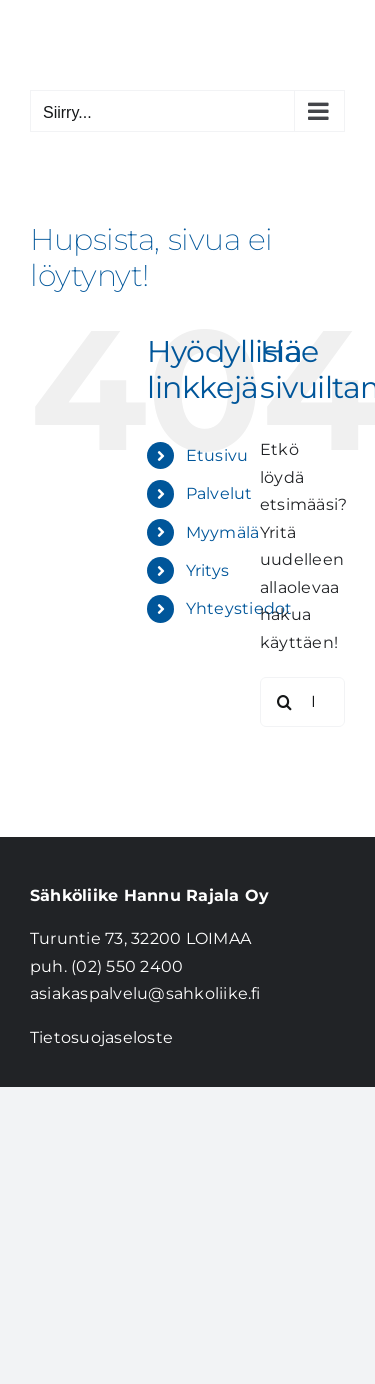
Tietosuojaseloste (101, 1037)
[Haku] (285, 702)
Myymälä (223, 532)
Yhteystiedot (239, 608)
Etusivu (217, 455)
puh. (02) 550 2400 (106, 966)
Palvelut (219, 493)
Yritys (207, 570)
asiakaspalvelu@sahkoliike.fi (145, 993)
